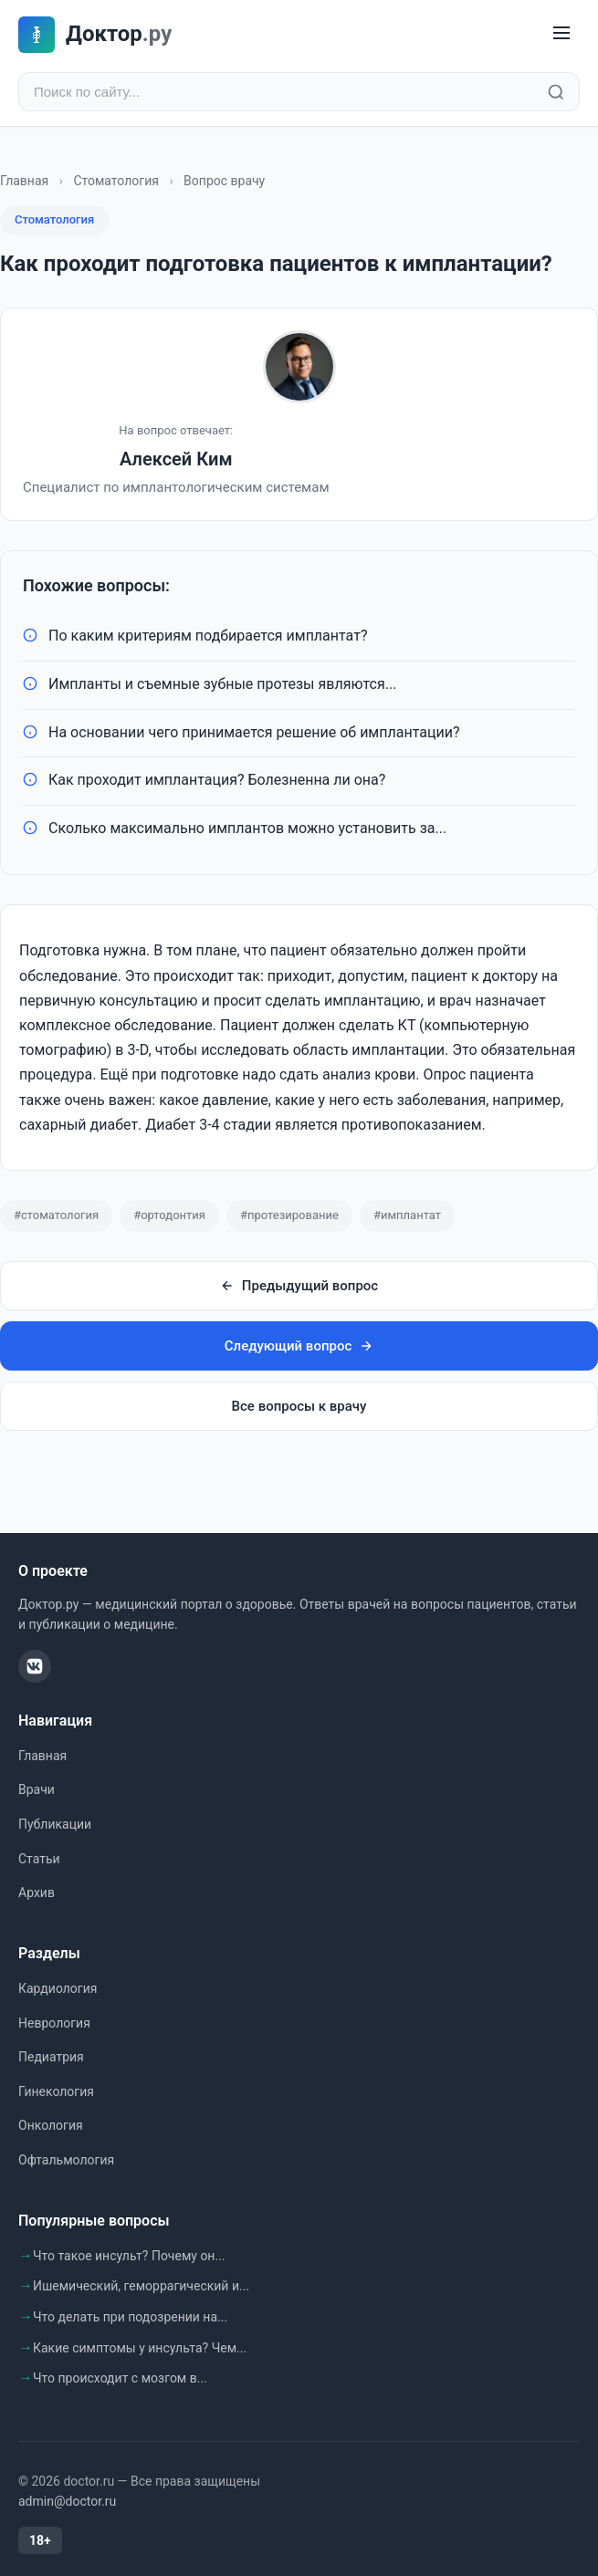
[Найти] (556, 92)
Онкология (50, 2125)
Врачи (36, 1789)
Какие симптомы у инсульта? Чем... (140, 2348)
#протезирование (289, 1215)
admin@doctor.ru (67, 2501)
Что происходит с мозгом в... (120, 2378)
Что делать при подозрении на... (130, 2317)
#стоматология (56, 1215)
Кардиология (57, 1988)
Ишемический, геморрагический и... (141, 2286)
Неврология (54, 2023)
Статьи (39, 1858)
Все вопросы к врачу (299, 1406)
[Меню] (561, 34)
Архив (36, 1892)
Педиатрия (51, 2056)
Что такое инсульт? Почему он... (129, 2255)
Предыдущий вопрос (299, 1286)
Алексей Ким (176, 459)
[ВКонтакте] (34, 1666)
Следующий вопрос (299, 1346)
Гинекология (56, 2091)
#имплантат (407, 1215)
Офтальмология (66, 2160)
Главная (24, 180)
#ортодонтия (169, 1215)
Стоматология (115, 180)
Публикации (54, 1824)
